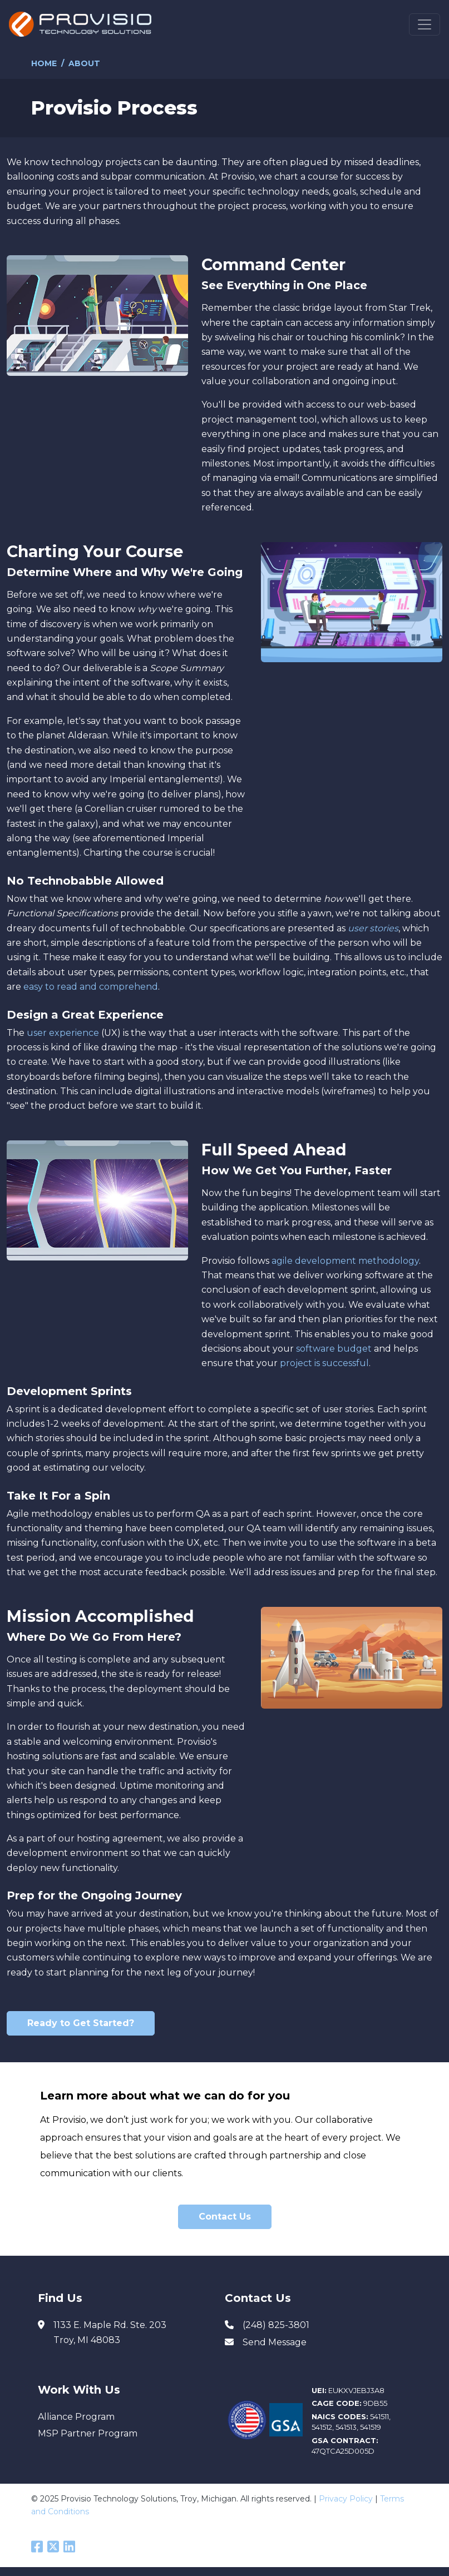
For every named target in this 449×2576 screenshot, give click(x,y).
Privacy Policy (346, 2499)
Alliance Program (76, 2416)
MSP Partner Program (87, 2433)
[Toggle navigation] (424, 24)
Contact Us (225, 2216)
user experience (63, 1033)
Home (44, 63)
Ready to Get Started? (80, 2023)
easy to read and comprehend (90, 986)
